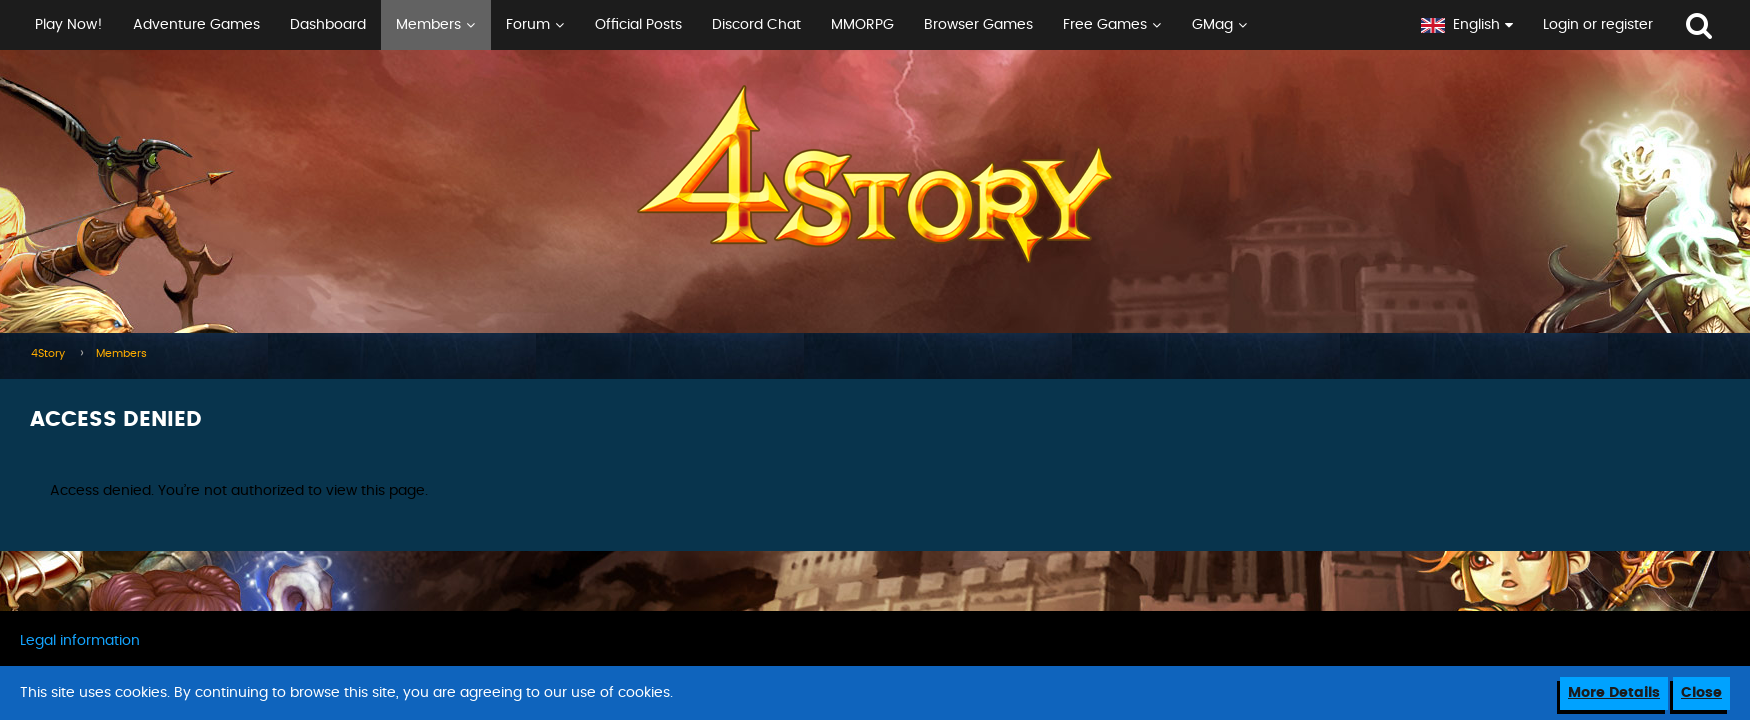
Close (1701, 693)
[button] (703, 25)
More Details (1614, 693)
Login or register (1598, 25)
